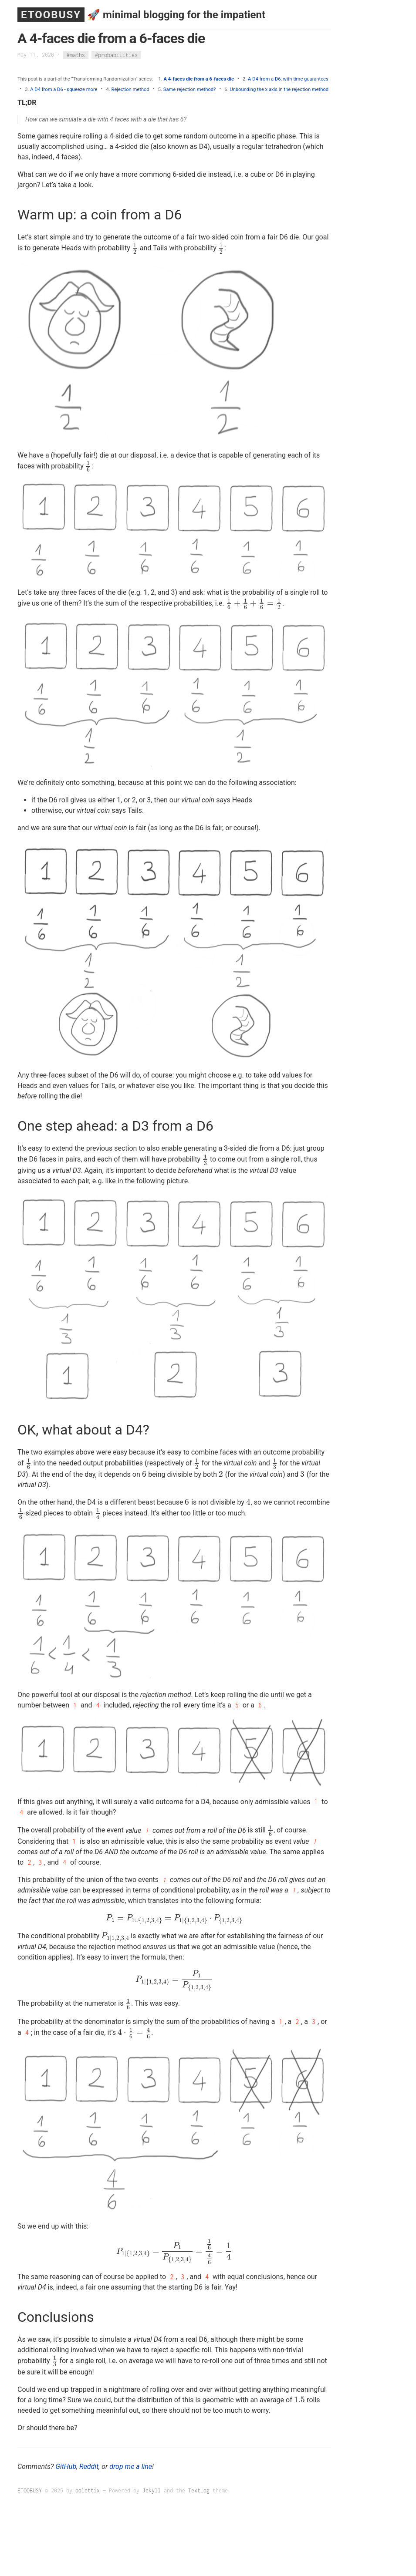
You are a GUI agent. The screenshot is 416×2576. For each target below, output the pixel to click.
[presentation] (135, 248)
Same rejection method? (189, 89)
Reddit (88, 2466)
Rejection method (130, 89)
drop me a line (130, 2466)
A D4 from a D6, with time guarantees (288, 79)
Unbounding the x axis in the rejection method (279, 89)
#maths (76, 54)
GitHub (65, 2466)
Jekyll (151, 2490)
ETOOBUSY (51, 15)
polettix (87, 2490)
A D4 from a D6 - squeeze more (63, 89)
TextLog (199, 2490)
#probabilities (116, 54)
